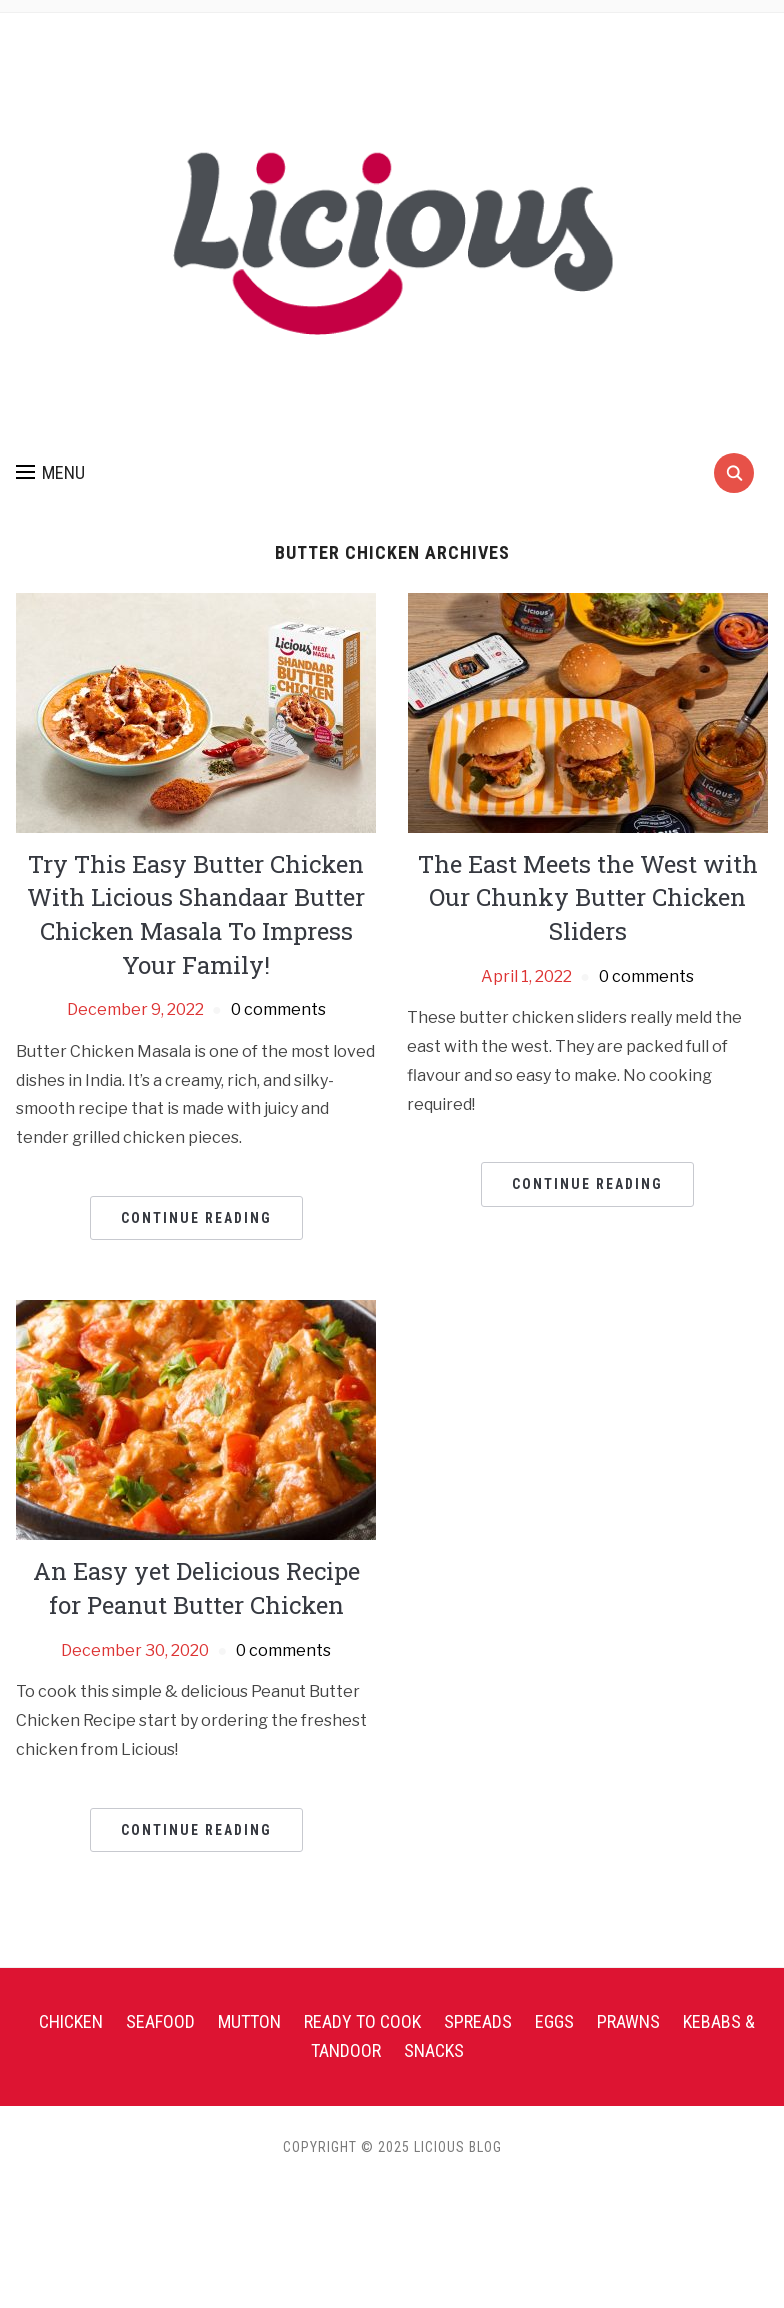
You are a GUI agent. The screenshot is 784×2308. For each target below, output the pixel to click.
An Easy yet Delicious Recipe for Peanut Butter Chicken (196, 1588)
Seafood (160, 2021)
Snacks (434, 2050)
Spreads (478, 2021)
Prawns (628, 2021)
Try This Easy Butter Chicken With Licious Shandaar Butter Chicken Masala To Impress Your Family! (196, 914)
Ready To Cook (362, 2021)
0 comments (278, 1009)
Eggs (554, 2021)
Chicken (71, 2021)
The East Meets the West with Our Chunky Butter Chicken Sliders (588, 897)
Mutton (249, 2021)
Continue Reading (196, 1218)
